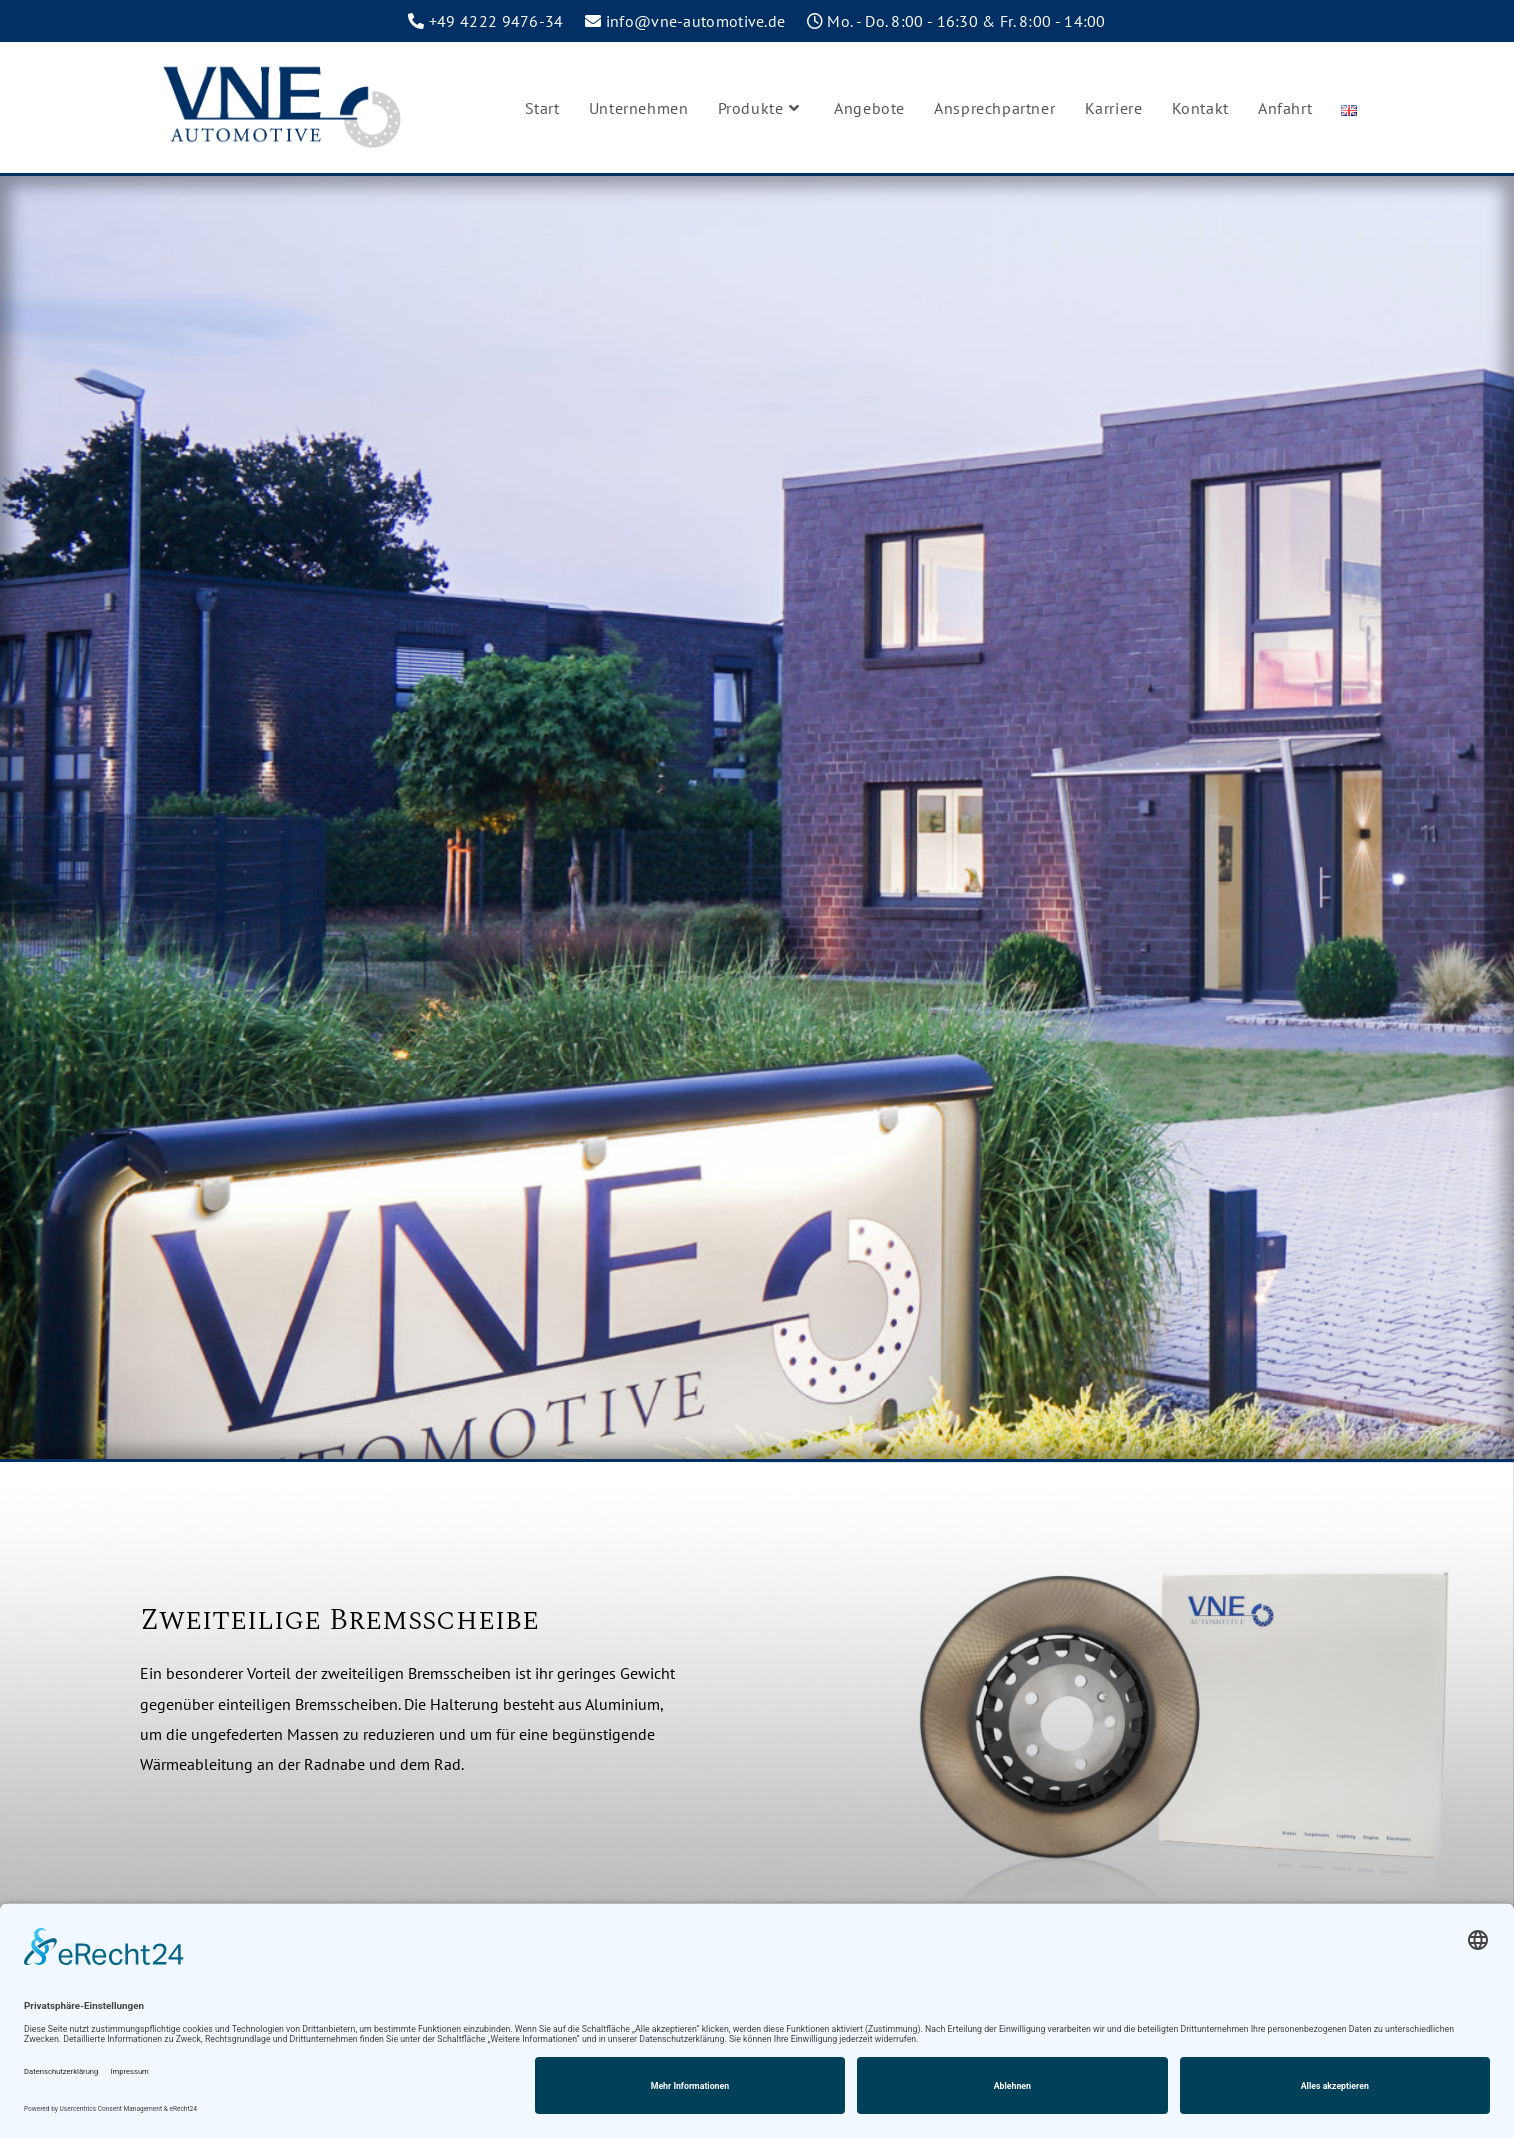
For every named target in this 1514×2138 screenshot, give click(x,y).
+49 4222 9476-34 (496, 21)
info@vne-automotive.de (696, 21)
